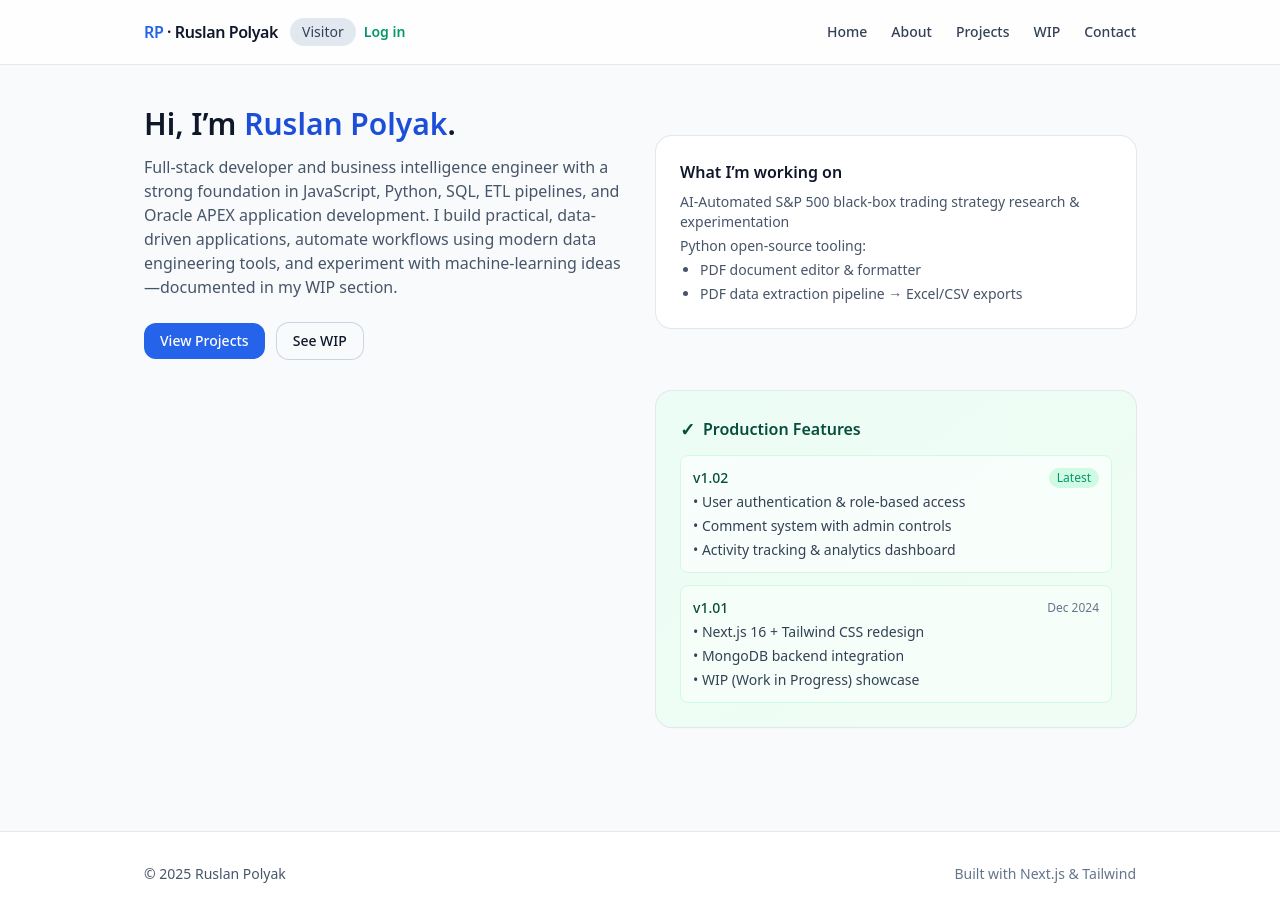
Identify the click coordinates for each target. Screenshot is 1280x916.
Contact (1110, 31)
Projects (983, 31)
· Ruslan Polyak (211, 32)
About (911, 31)
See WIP (320, 340)
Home (847, 31)
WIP (1047, 31)
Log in (385, 31)
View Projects (204, 340)
